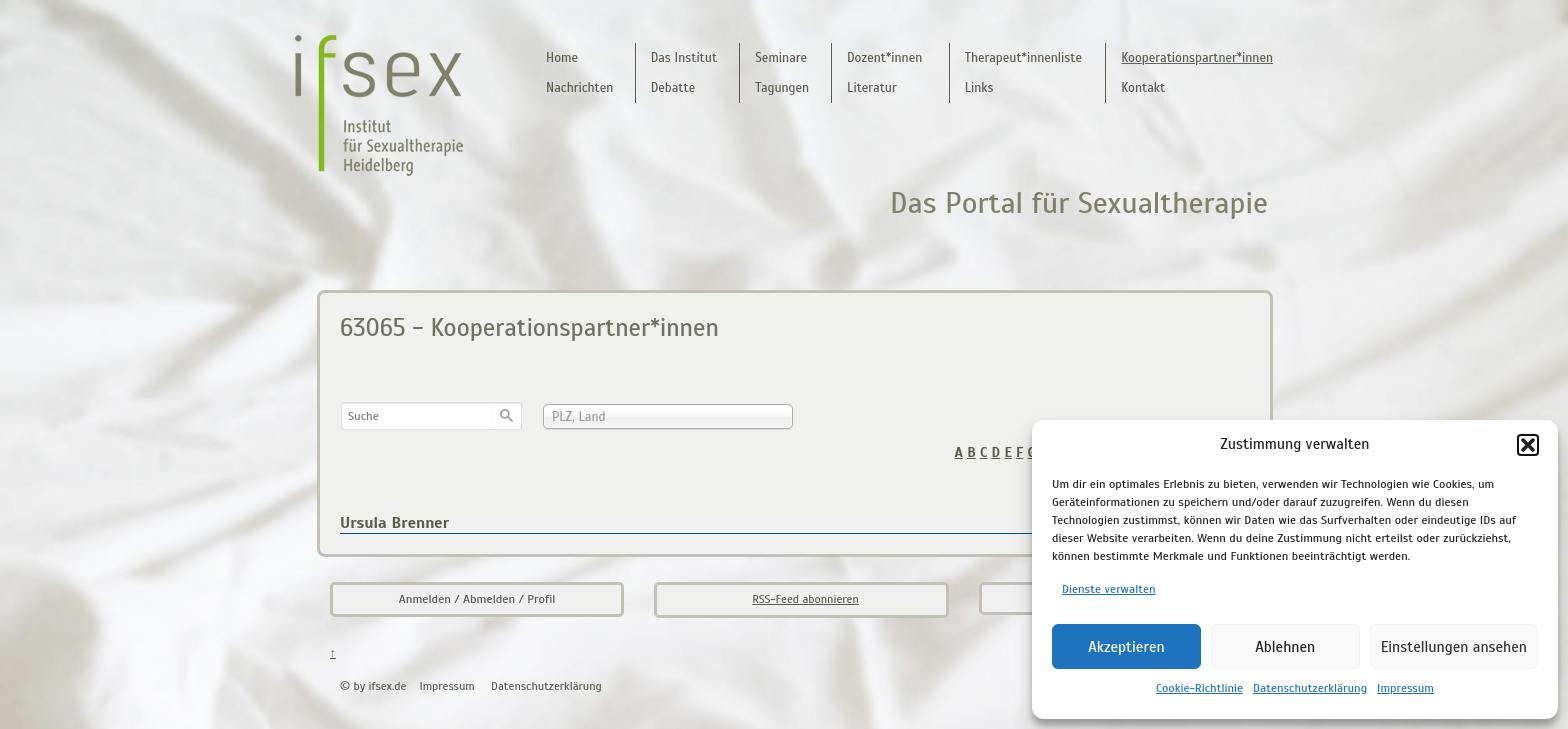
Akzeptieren (1126, 647)
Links (979, 88)
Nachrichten (579, 88)
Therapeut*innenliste (1023, 58)
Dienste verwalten (1109, 589)
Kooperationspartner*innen (1197, 58)
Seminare (781, 58)
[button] (1528, 445)
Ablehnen (1285, 647)
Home (562, 58)
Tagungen (782, 88)
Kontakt (1143, 88)
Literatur (872, 88)
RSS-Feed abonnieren (805, 599)
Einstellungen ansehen (1454, 647)
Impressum (1405, 688)
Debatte (673, 88)
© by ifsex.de (373, 686)
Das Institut (684, 58)
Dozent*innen (884, 58)
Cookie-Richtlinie (1199, 688)
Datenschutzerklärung (1310, 688)
